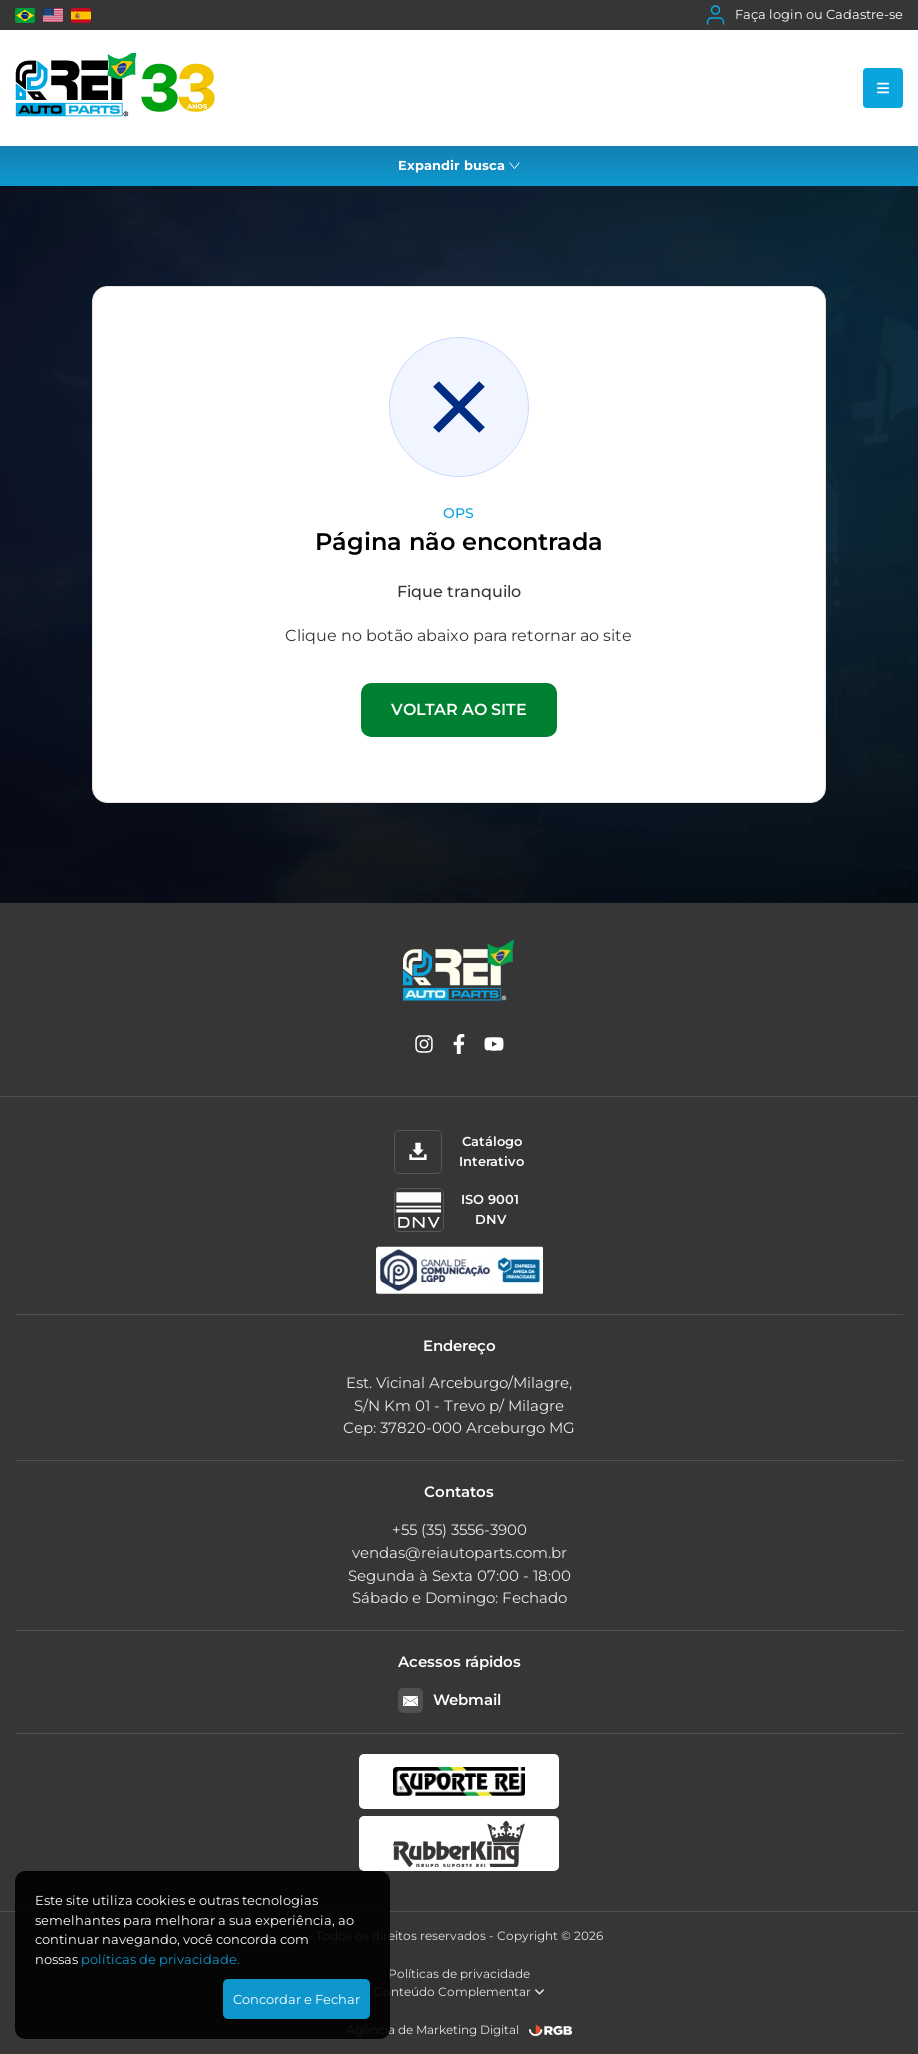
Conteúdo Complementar (459, 1991)
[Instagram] (424, 1047)
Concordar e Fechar (296, 1999)
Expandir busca (459, 165)
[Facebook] (459, 1047)
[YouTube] (494, 1047)
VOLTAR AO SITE (459, 709)
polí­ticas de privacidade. (160, 1959)
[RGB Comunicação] (551, 2030)
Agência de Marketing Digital (432, 2029)
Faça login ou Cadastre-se (804, 15)
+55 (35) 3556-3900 (459, 1529)
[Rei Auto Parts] (115, 88)
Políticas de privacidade (459, 1973)
